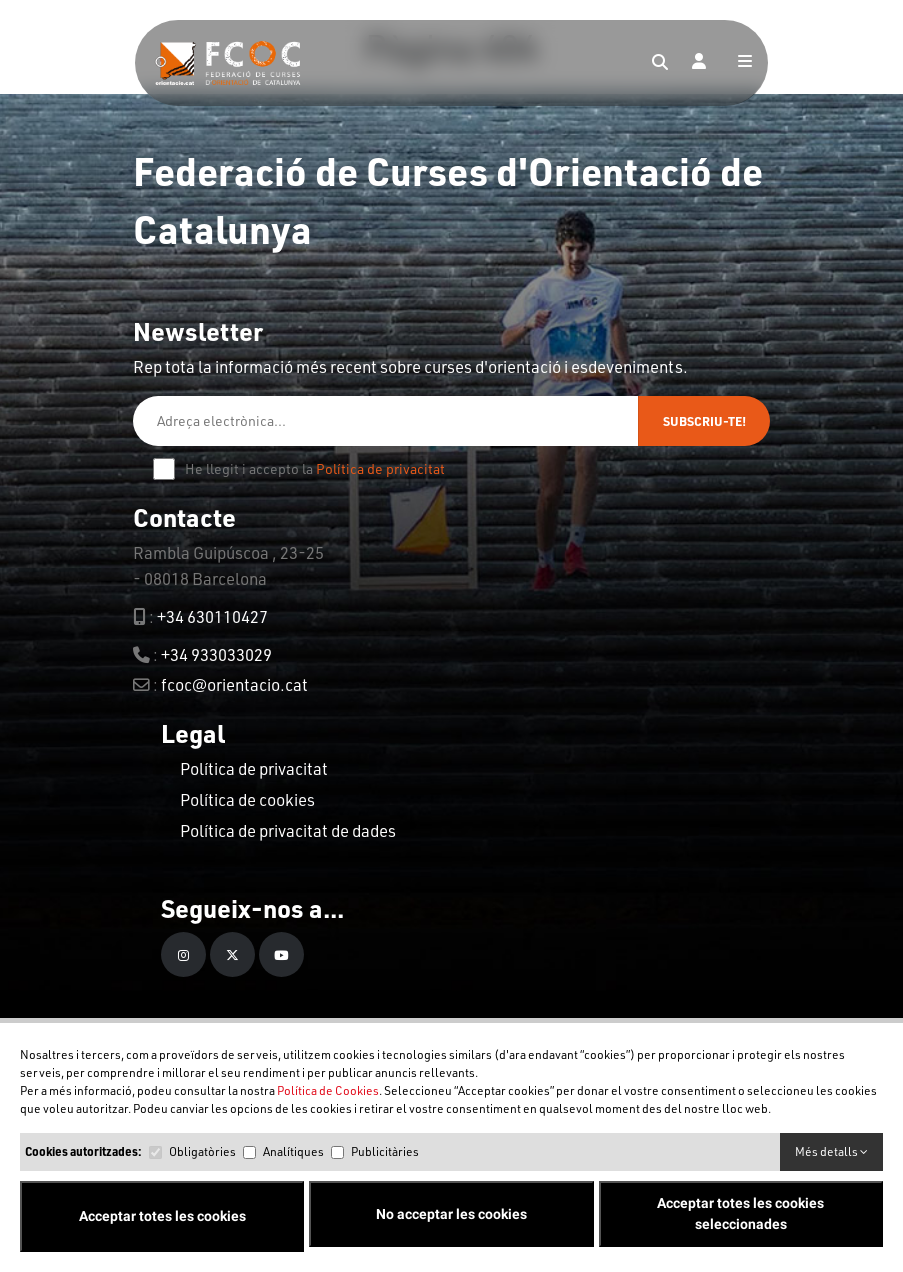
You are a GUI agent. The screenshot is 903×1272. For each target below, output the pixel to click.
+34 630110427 (212, 616)
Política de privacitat (380, 468)
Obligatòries (202, 1151)
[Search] (660, 63)
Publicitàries (385, 1151)
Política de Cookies (328, 1090)
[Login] (699, 63)
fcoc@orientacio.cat (234, 684)
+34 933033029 (216, 654)
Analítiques (293, 1151)
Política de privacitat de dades (288, 830)
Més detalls (831, 1151)
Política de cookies (247, 799)
